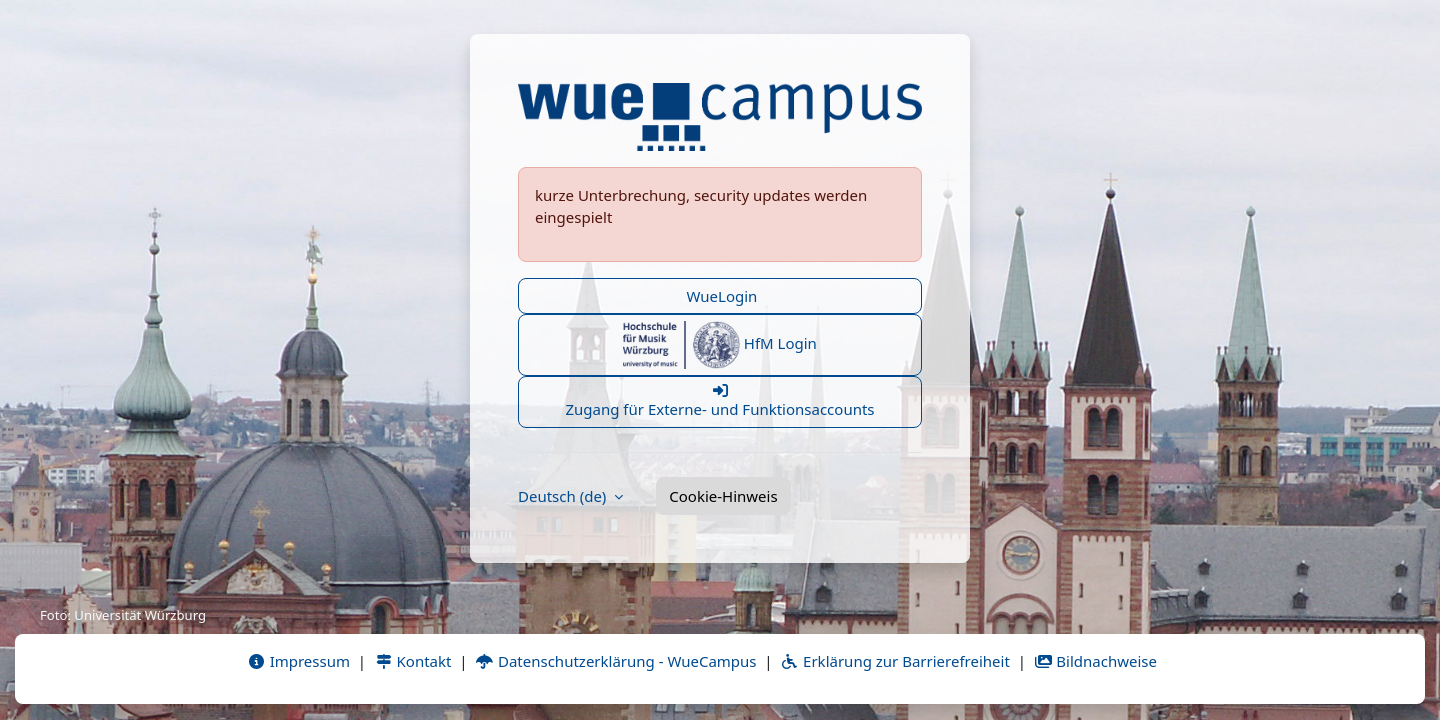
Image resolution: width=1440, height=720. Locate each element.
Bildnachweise (1095, 661)
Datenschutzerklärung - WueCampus (615, 661)
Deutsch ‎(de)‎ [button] (564, 496)
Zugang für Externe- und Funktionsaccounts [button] (720, 401)
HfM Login (720, 345)
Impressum (298, 661)
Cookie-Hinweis (723, 496)
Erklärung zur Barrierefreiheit (894, 661)
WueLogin (720, 296)
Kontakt (413, 661)
